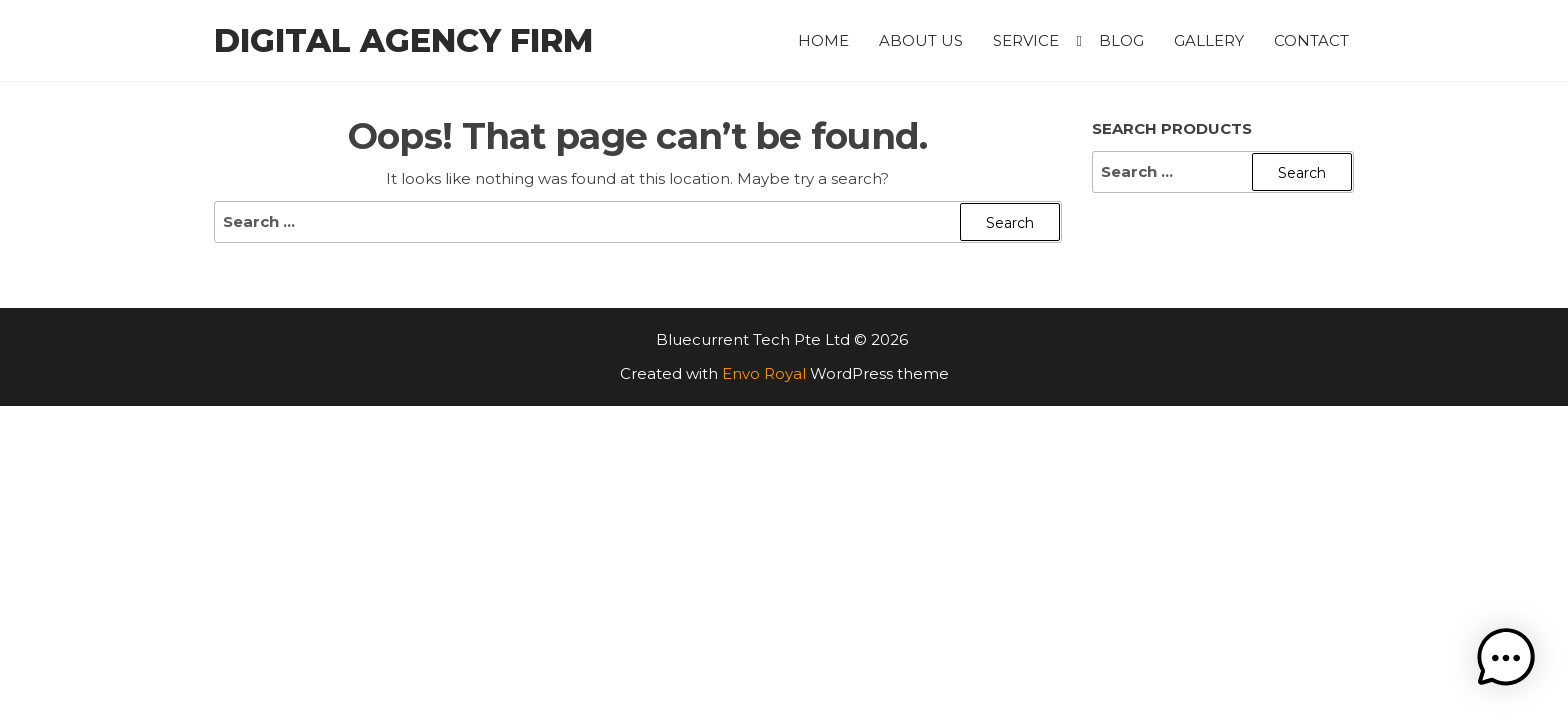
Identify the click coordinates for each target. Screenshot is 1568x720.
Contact (1311, 40)
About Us (921, 40)
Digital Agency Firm (403, 40)
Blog (1121, 40)
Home (823, 40)
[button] (1506, 658)
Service (1026, 40)
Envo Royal (764, 373)
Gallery (1209, 40)
